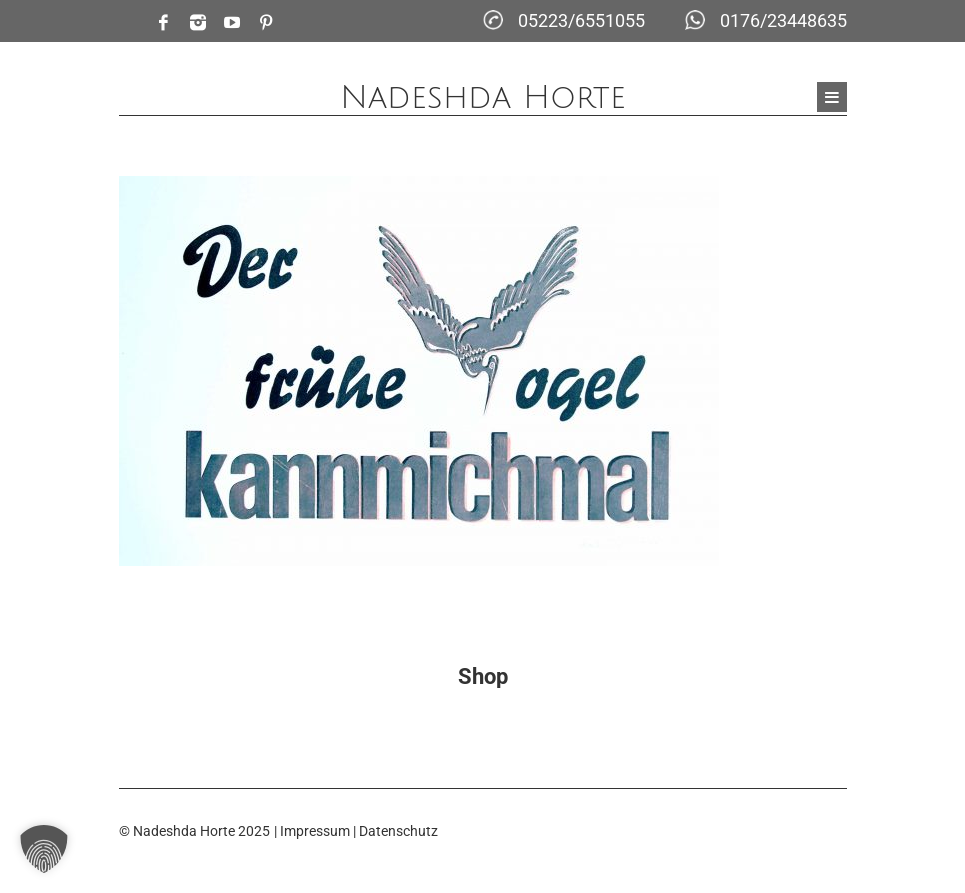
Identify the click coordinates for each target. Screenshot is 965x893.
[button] (44, 849)
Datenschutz (398, 831)
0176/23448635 (783, 20)
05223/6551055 (581, 20)
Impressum (315, 831)
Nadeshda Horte (483, 97)
